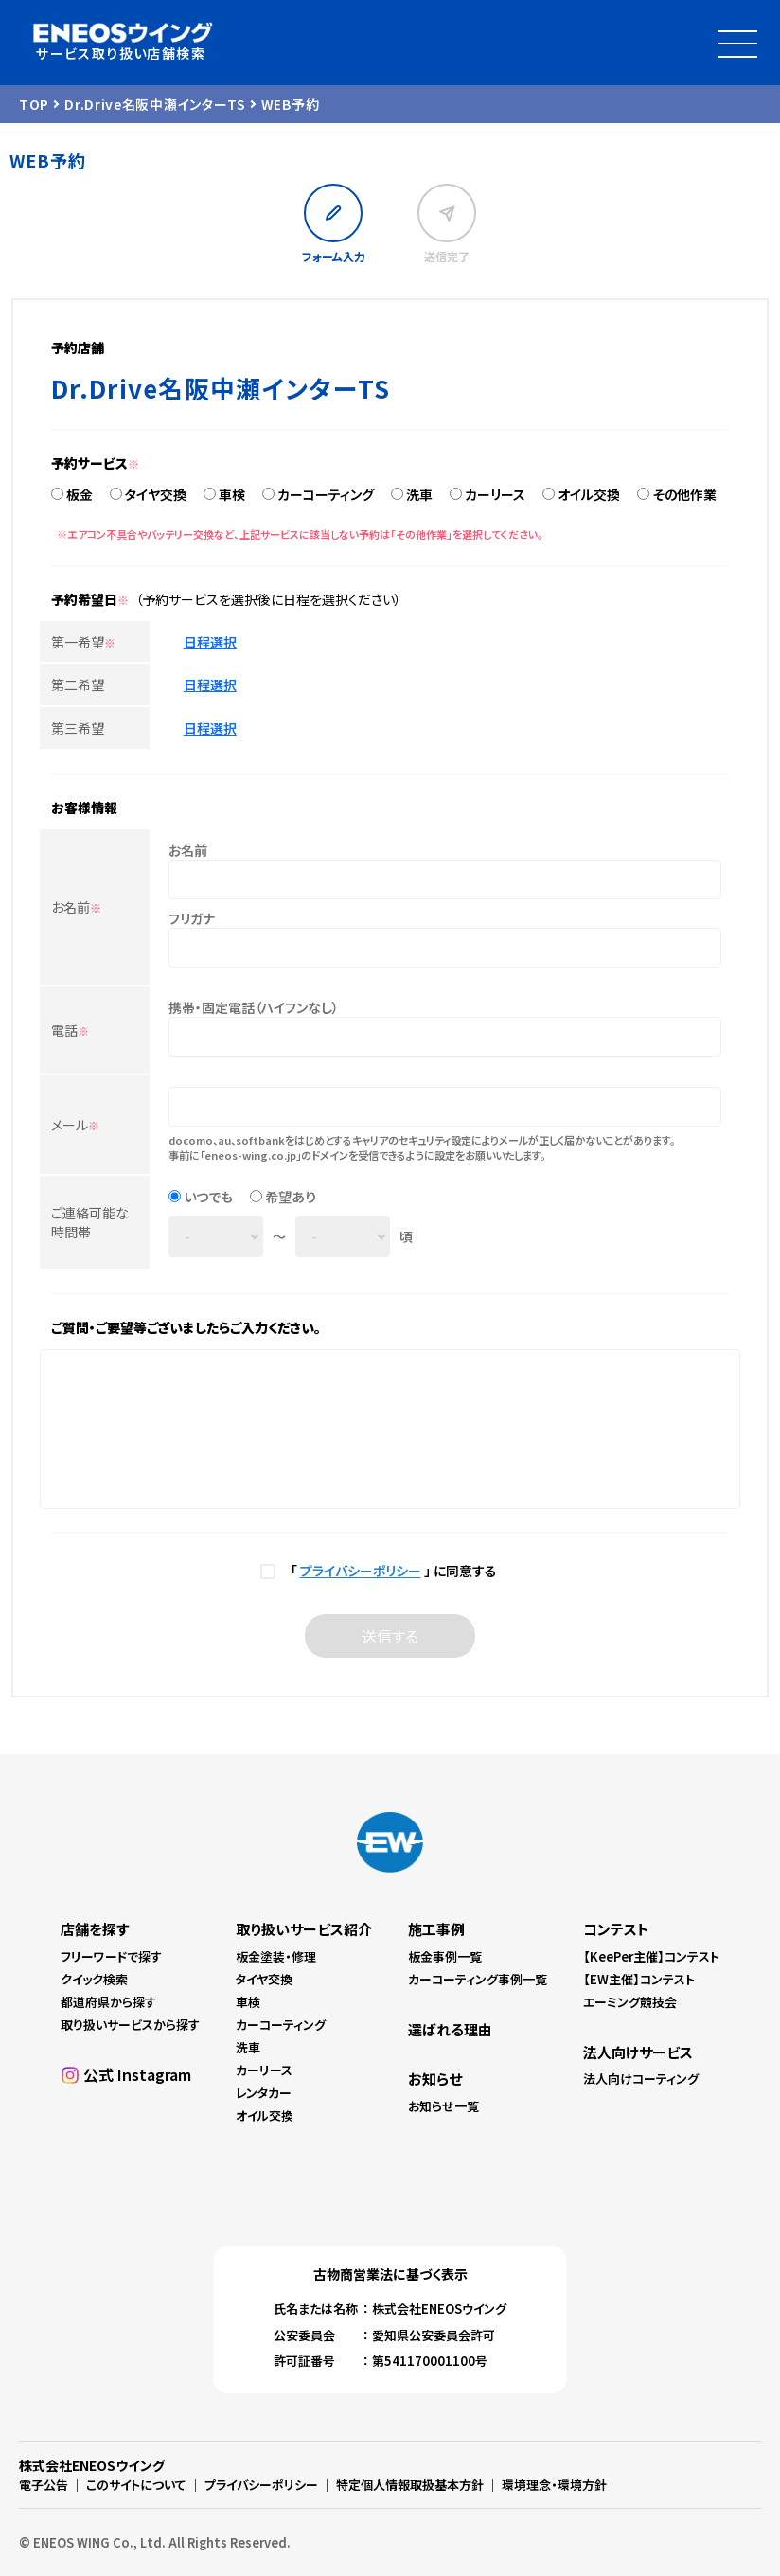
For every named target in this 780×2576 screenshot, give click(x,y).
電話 (70, 1030)
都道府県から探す (108, 2002)
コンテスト (616, 1929)
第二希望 (77, 684)
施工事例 (436, 1929)
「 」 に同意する (390, 1570)
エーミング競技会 (630, 2002)
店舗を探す (95, 1929)
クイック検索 (94, 1979)
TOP (34, 104)
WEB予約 (290, 104)
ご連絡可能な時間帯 (90, 1222)
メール (75, 1124)
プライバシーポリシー (360, 1570)
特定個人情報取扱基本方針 (410, 2485)
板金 (79, 494)
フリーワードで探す (111, 1956)
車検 (232, 494)
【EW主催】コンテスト (639, 1979)
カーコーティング (325, 494)
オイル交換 (589, 494)
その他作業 (684, 494)
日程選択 (210, 641)
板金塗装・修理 (276, 1956)
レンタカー (264, 2093)
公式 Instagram (137, 2074)
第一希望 (83, 641)
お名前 (76, 906)
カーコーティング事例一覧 (477, 1979)
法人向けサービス (638, 2052)
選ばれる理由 (450, 2029)
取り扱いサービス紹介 (304, 1929)
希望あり (290, 1196)
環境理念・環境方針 (554, 2485)
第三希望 (77, 728)
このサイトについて (136, 2485)
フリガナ (191, 918)
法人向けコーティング (641, 2078)
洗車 (419, 494)
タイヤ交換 (155, 494)
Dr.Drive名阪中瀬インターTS (155, 104)
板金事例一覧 (445, 1956)
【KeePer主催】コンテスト (651, 1956)
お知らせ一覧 (443, 2106)
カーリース (495, 494)
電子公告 (43, 2485)
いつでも (208, 1196)
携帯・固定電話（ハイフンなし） (253, 1007)
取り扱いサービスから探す (130, 2025)
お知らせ (435, 2078)
